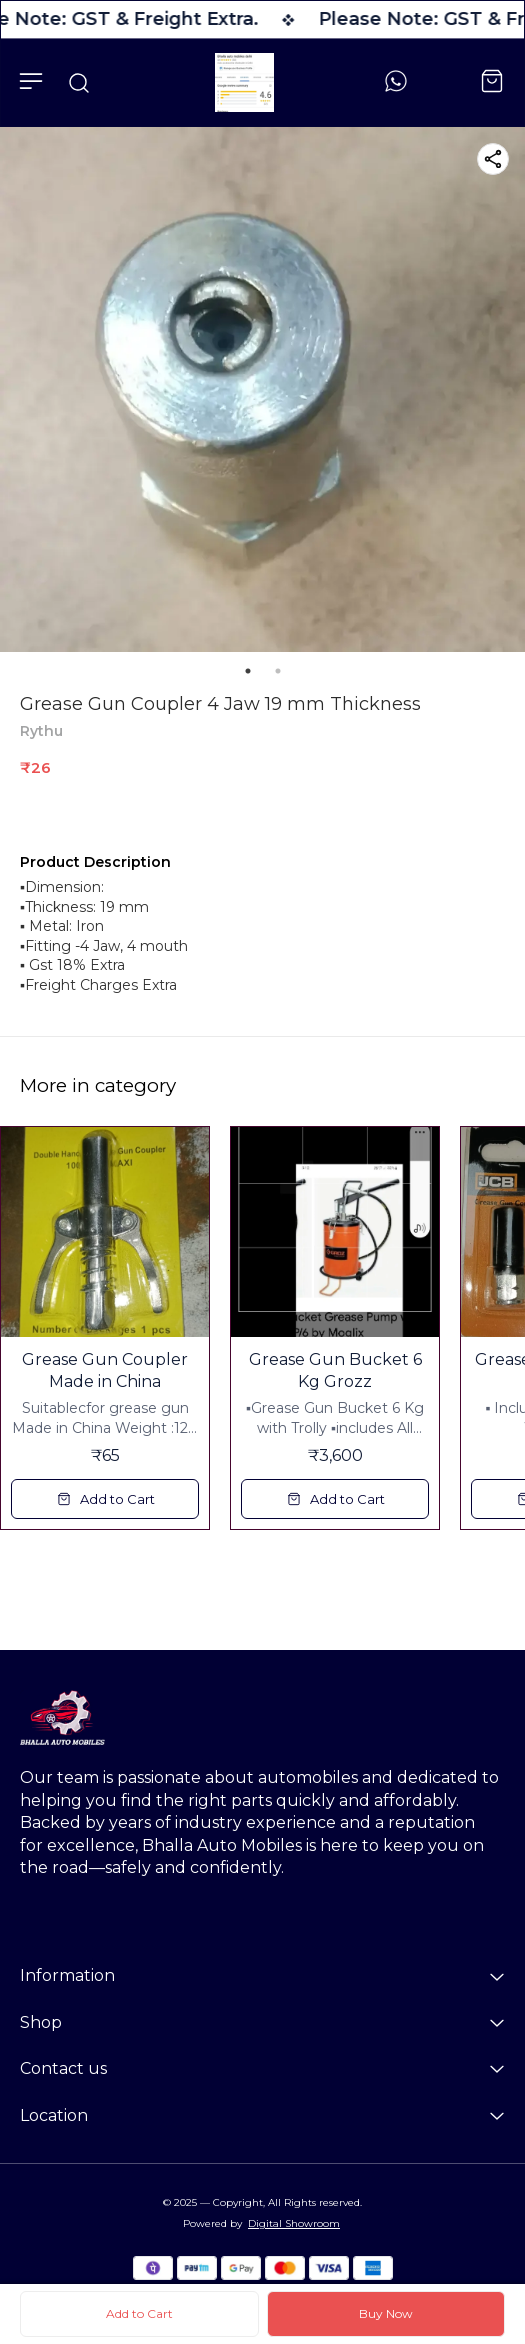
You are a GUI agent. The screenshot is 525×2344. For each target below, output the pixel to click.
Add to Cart (139, 2313)
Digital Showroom (294, 2223)
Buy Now (386, 2313)
